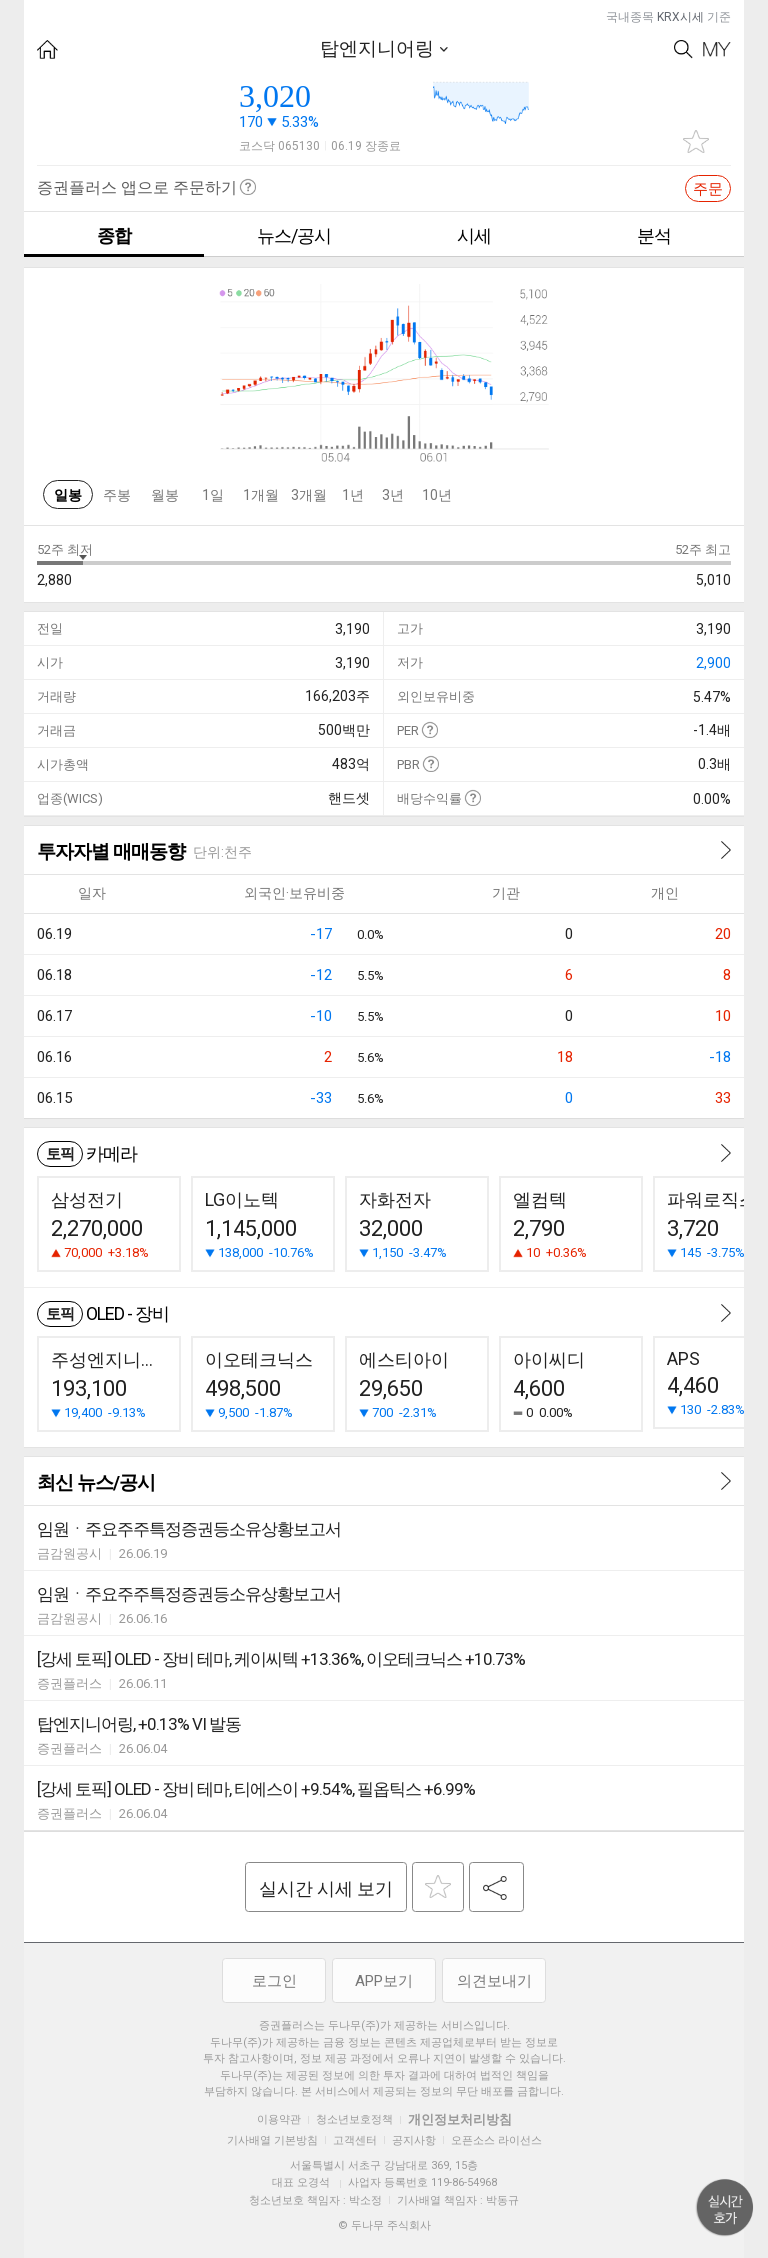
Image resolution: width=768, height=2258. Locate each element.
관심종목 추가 (696, 141)
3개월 (309, 495)
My (717, 49)
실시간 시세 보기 (326, 1888)
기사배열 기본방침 (272, 2140)
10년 (437, 495)
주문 (708, 189)
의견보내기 (494, 1981)
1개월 (261, 495)
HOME (47, 49)
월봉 (165, 495)
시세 (474, 235)
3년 (393, 495)
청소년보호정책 (354, 2119)
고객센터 (355, 2140)
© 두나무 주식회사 (384, 2225)
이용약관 (279, 2119)
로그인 (274, 1981)
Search (683, 49)
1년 (353, 495)
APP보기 (384, 1981)
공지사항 (414, 2140)
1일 (213, 495)
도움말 (429, 729)
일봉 (68, 495)
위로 (725, 2208)
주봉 (117, 495)
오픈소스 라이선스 (496, 2140)
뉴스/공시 (294, 235)
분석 (654, 235)
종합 (114, 235)
